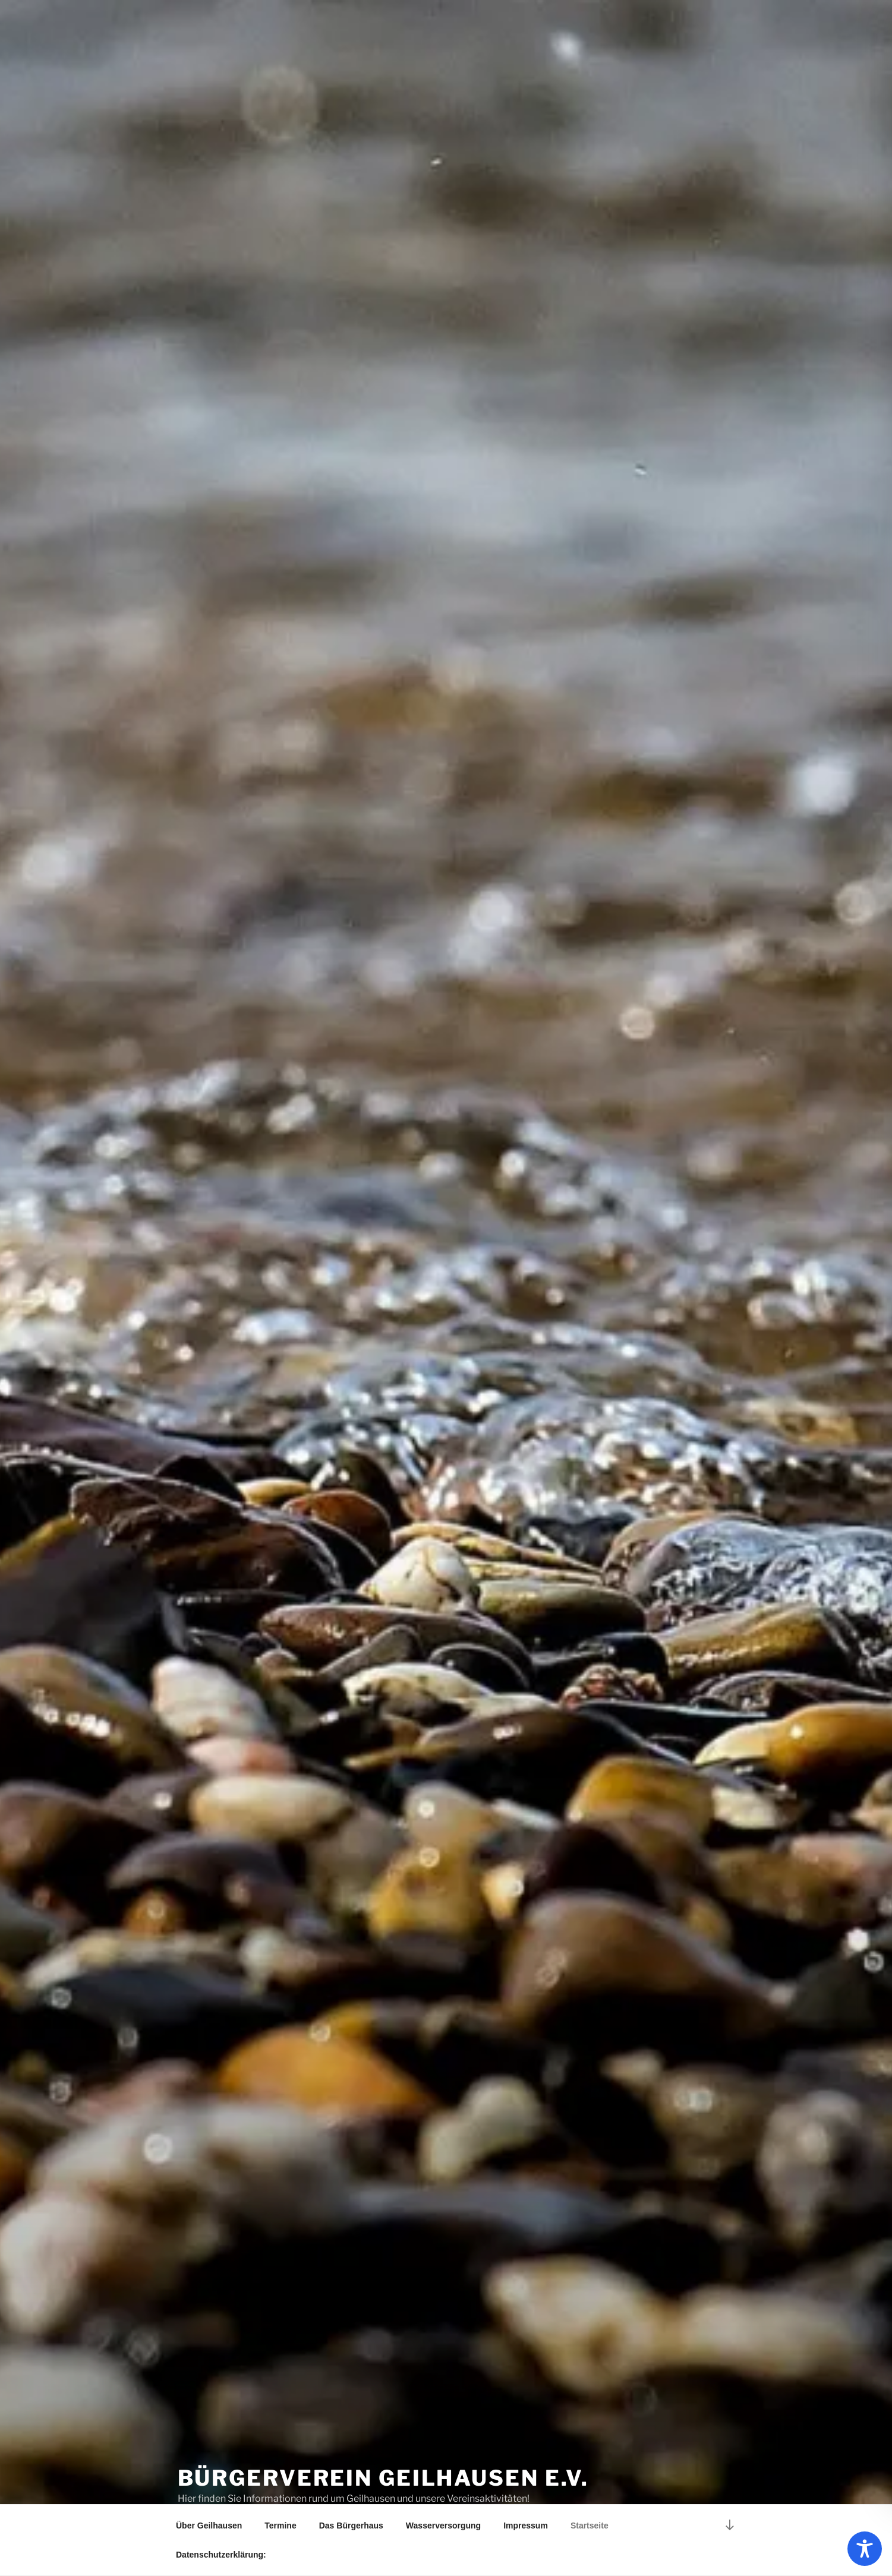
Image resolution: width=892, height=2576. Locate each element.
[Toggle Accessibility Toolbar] (864, 2548)
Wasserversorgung (443, 2525)
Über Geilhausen (209, 2525)
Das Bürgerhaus (351, 2525)
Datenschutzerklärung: (221, 2554)
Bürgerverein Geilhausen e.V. (384, 2478)
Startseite (589, 2525)
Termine (280, 2525)
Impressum (525, 2525)
